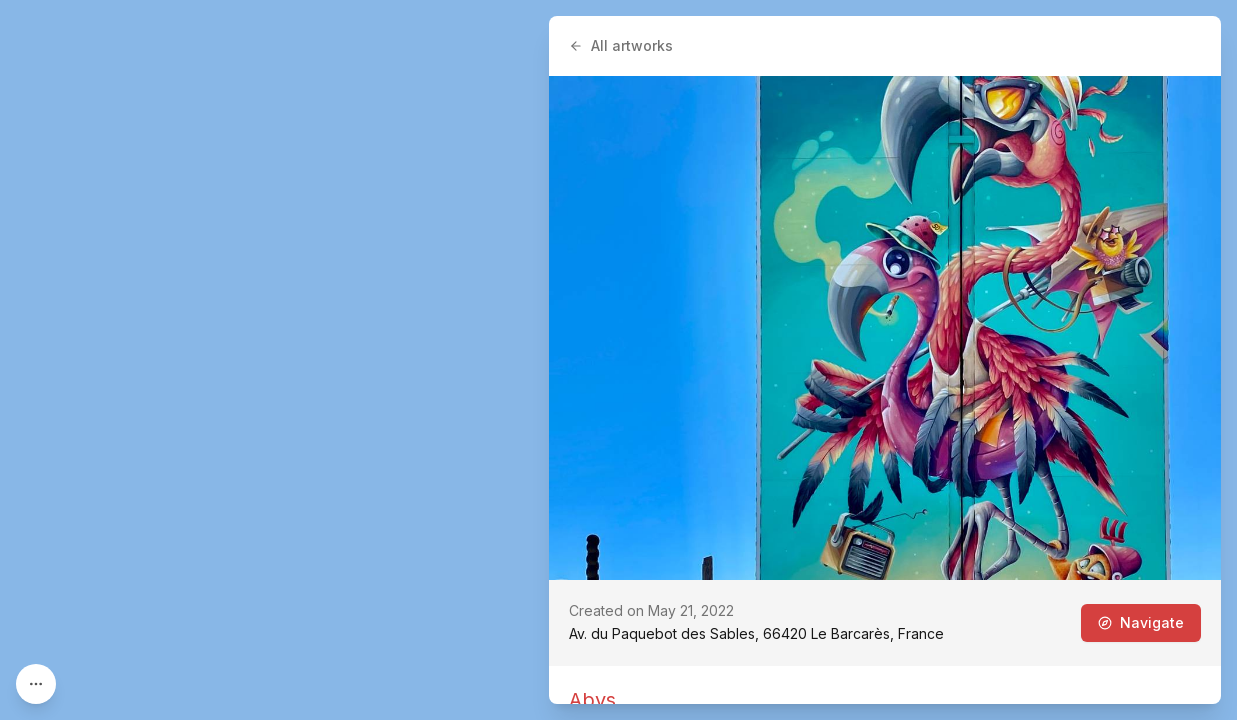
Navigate (1141, 622)
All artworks (621, 45)
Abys (592, 700)
